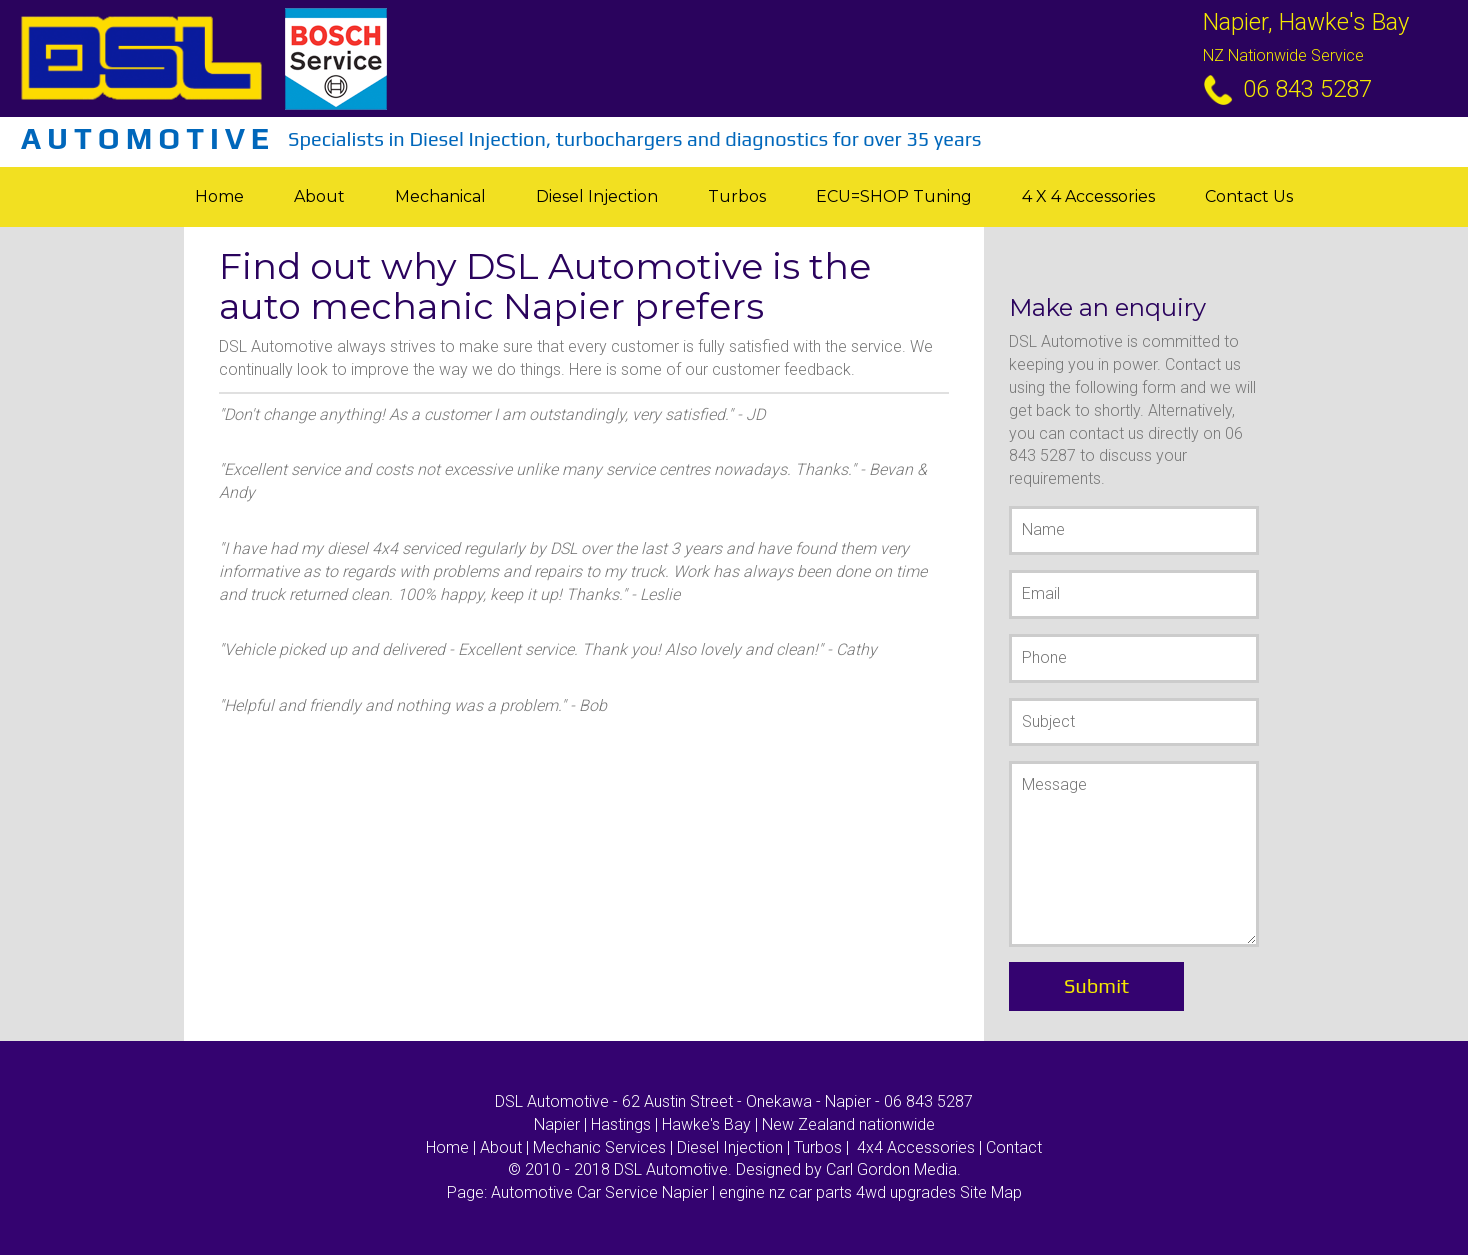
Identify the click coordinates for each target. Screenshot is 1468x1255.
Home (219, 196)
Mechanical (440, 196)
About (319, 196)
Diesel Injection (597, 196)
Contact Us (1249, 196)
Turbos (737, 196)
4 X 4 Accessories (1088, 196)
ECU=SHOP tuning (894, 196)
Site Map (991, 1192)
